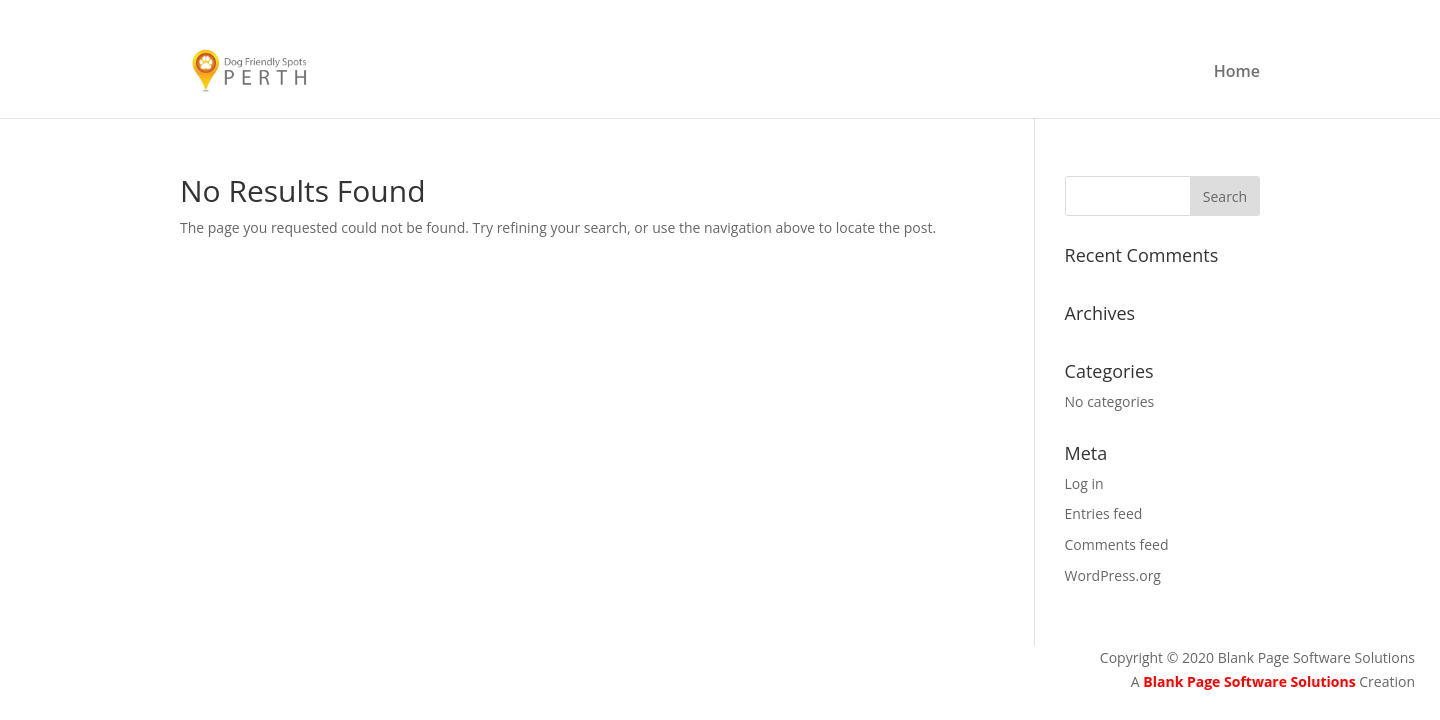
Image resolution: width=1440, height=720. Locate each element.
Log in (1084, 483)
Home (1237, 73)
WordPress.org (1113, 575)
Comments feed (1117, 544)
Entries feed (1104, 513)
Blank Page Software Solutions (1251, 681)
